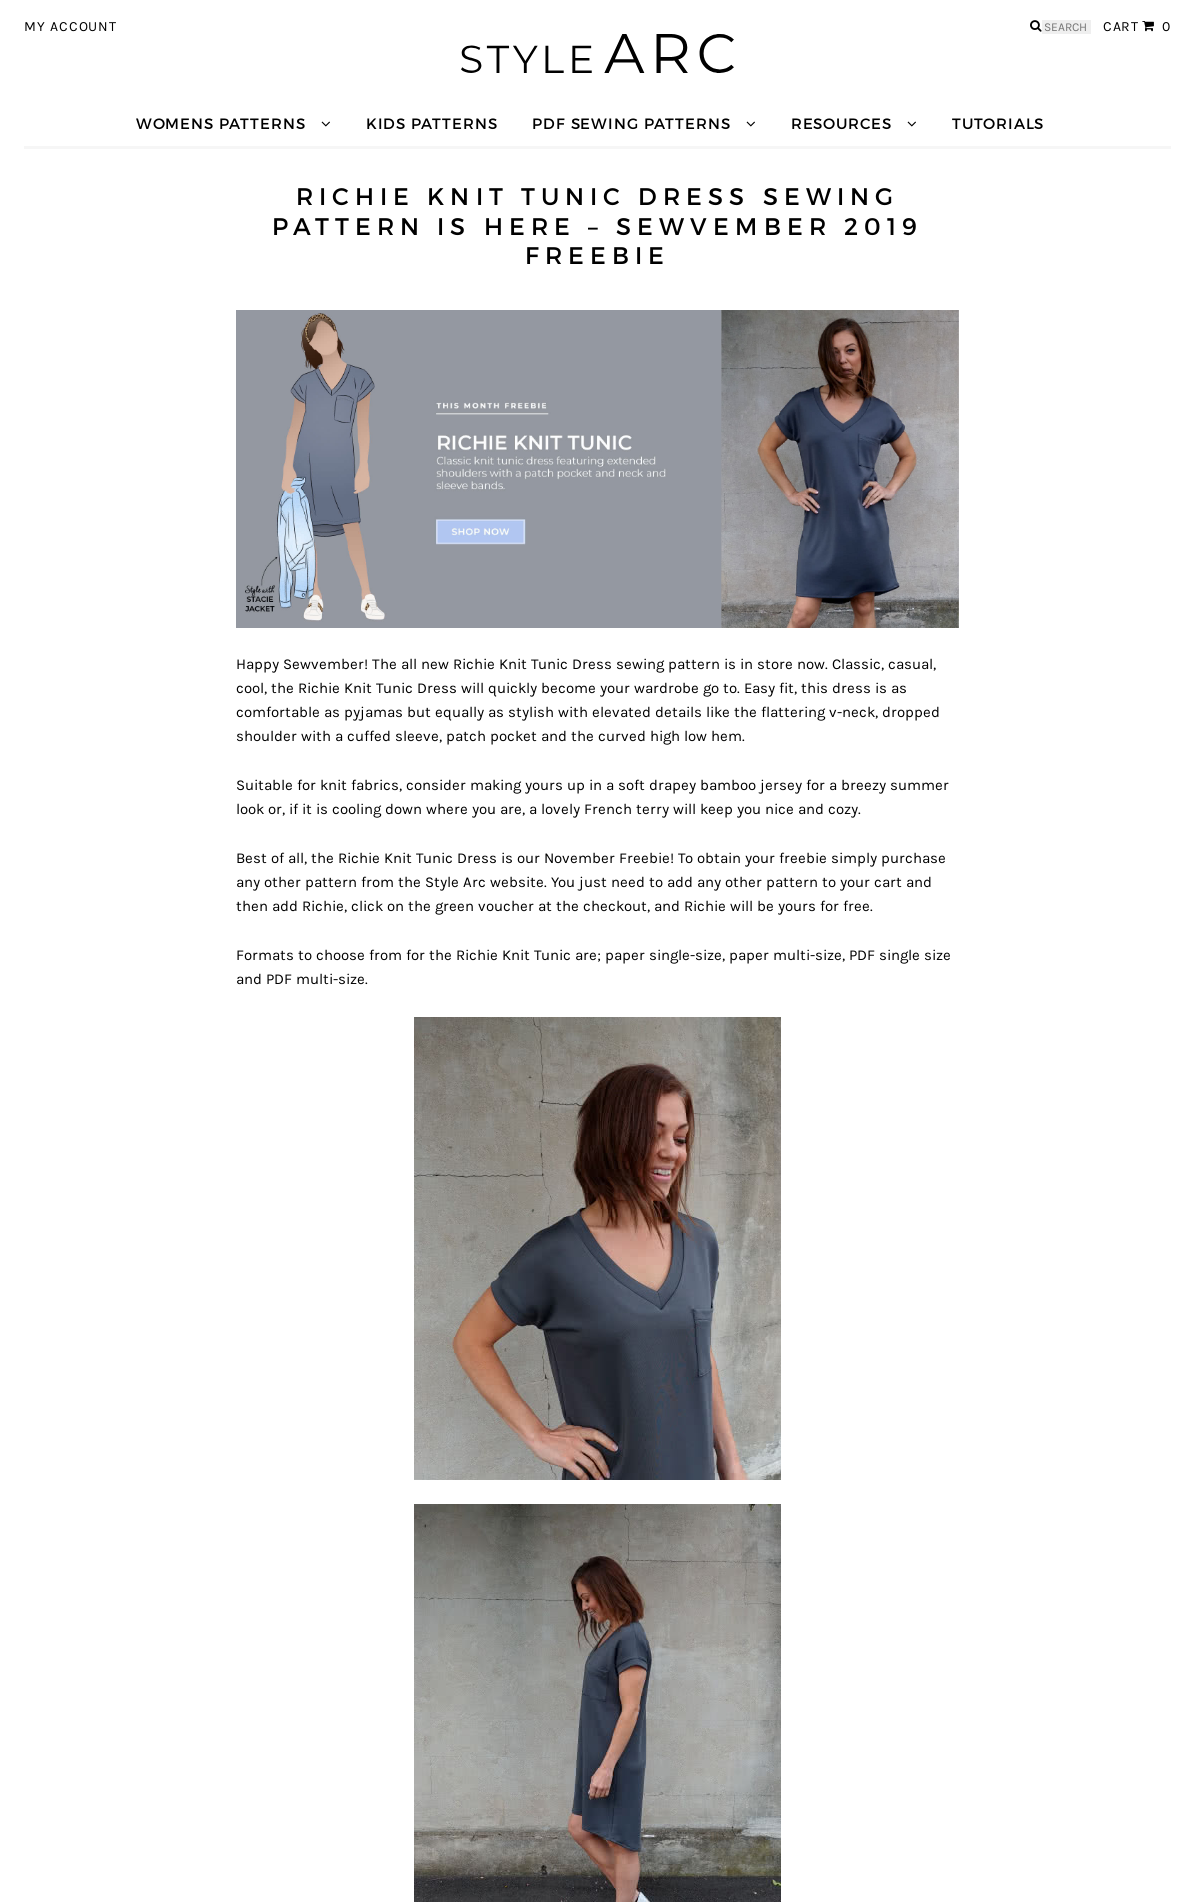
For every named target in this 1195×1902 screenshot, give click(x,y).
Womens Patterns (221, 123)
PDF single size (900, 955)
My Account (70, 27)
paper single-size (663, 955)
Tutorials (998, 123)
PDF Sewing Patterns (631, 123)
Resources (841, 123)
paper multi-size (785, 955)
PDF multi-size (315, 979)
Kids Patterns (432, 123)
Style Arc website (484, 882)
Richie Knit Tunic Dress (532, 664)
